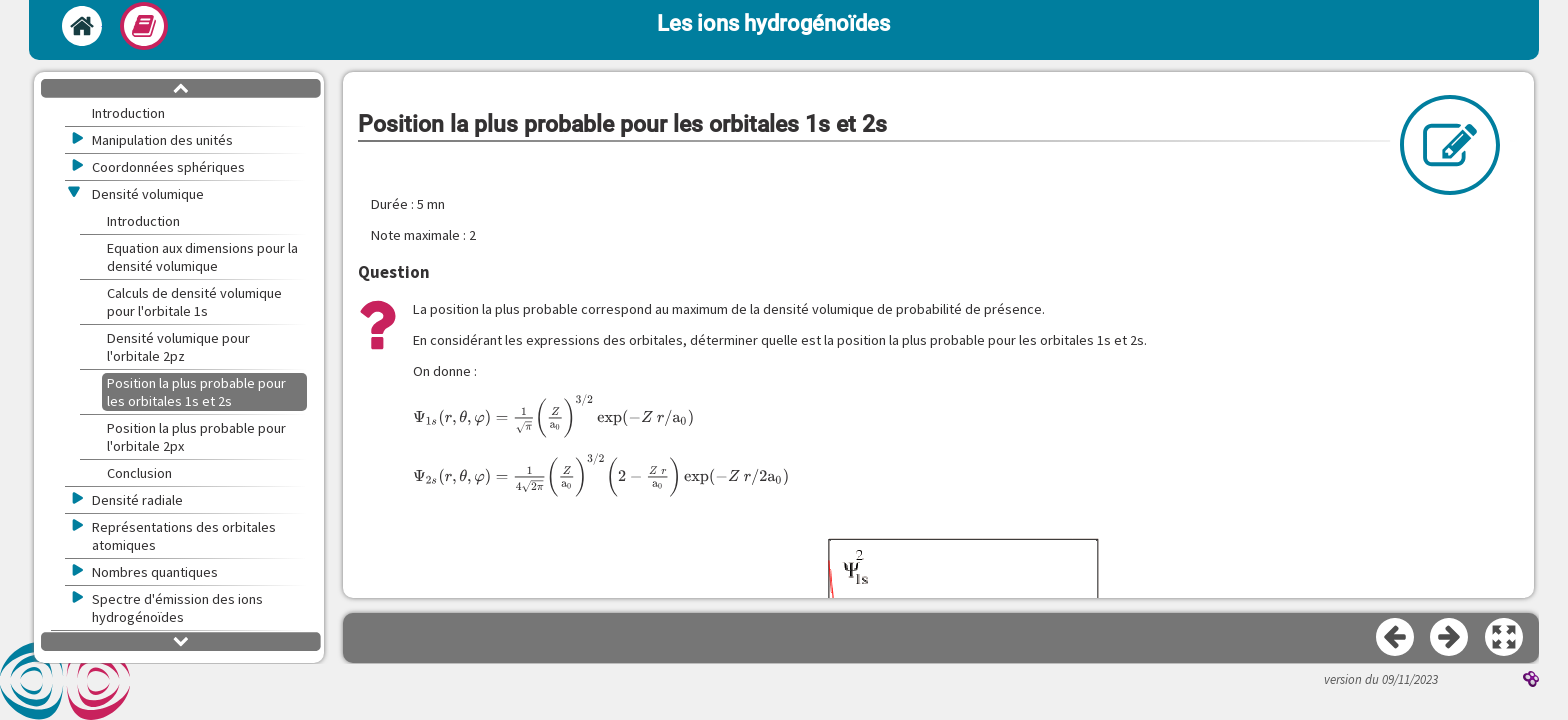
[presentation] (553, 416)
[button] (1505, 638)
